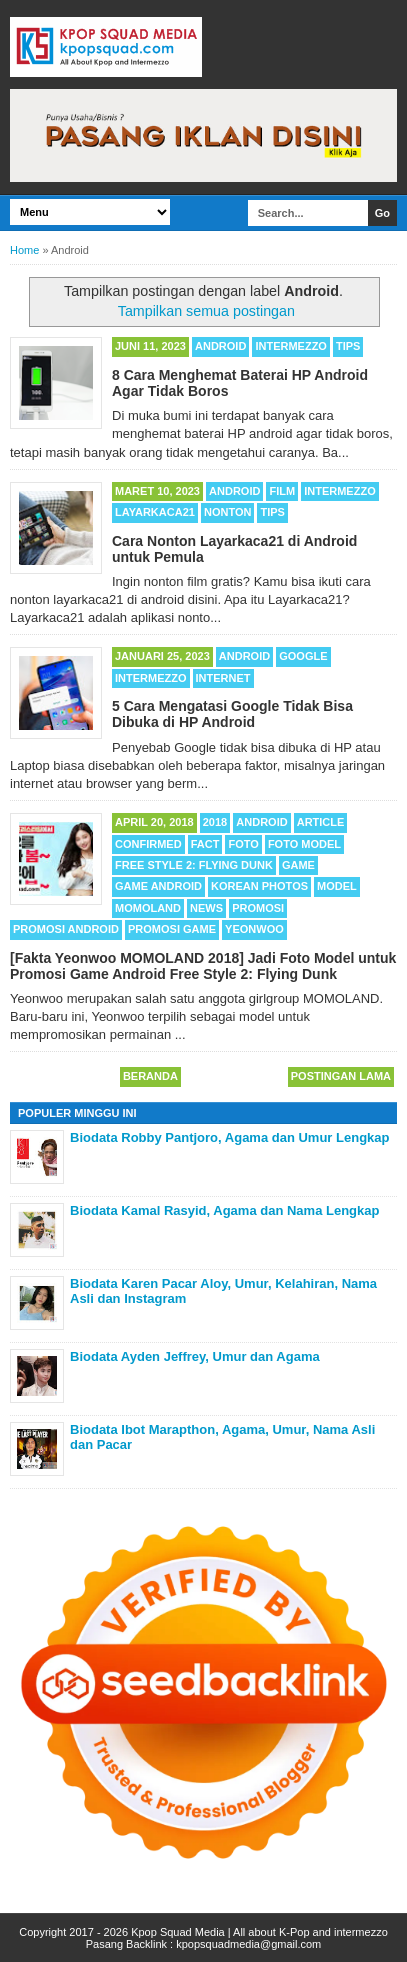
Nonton (227, 512)
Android (220, 346)
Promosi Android (66, 929)
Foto (243, 844)
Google (303, 656)
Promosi (258, 908)
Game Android (158, 886)
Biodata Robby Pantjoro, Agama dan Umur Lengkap (230, 1137)
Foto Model (304, 844)
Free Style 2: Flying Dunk (194, 865)
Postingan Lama (341, 1076)
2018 (215, 822)
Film (282, 491)
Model (337, 886)
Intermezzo (291, 346)
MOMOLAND (148, 908)
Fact (205, 844)
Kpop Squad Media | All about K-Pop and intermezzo (259, 1932)
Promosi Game (172, 929)
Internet (223, 678)
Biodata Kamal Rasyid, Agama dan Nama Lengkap (224, 1210)
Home (24, 250)
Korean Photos (259, 886)
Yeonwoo (254, 929)
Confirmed (148, 844)
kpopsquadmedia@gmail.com (248, 1944)
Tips (348, 346)
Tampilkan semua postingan (206, 311)
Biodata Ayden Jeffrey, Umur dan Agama (195, 1356)
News (206, 908)
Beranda (150, 1076)
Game (298, 865)
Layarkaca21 (155, 512)
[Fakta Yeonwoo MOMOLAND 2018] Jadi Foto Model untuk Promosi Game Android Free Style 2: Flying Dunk (203, 966)
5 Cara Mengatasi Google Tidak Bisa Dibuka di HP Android (232, 714)
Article (321, 822)
